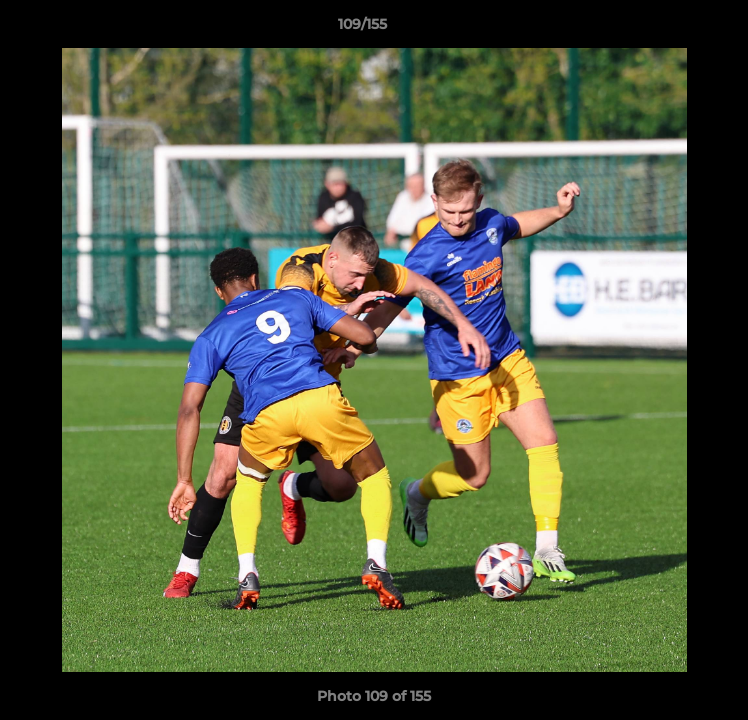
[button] (676, 29)
